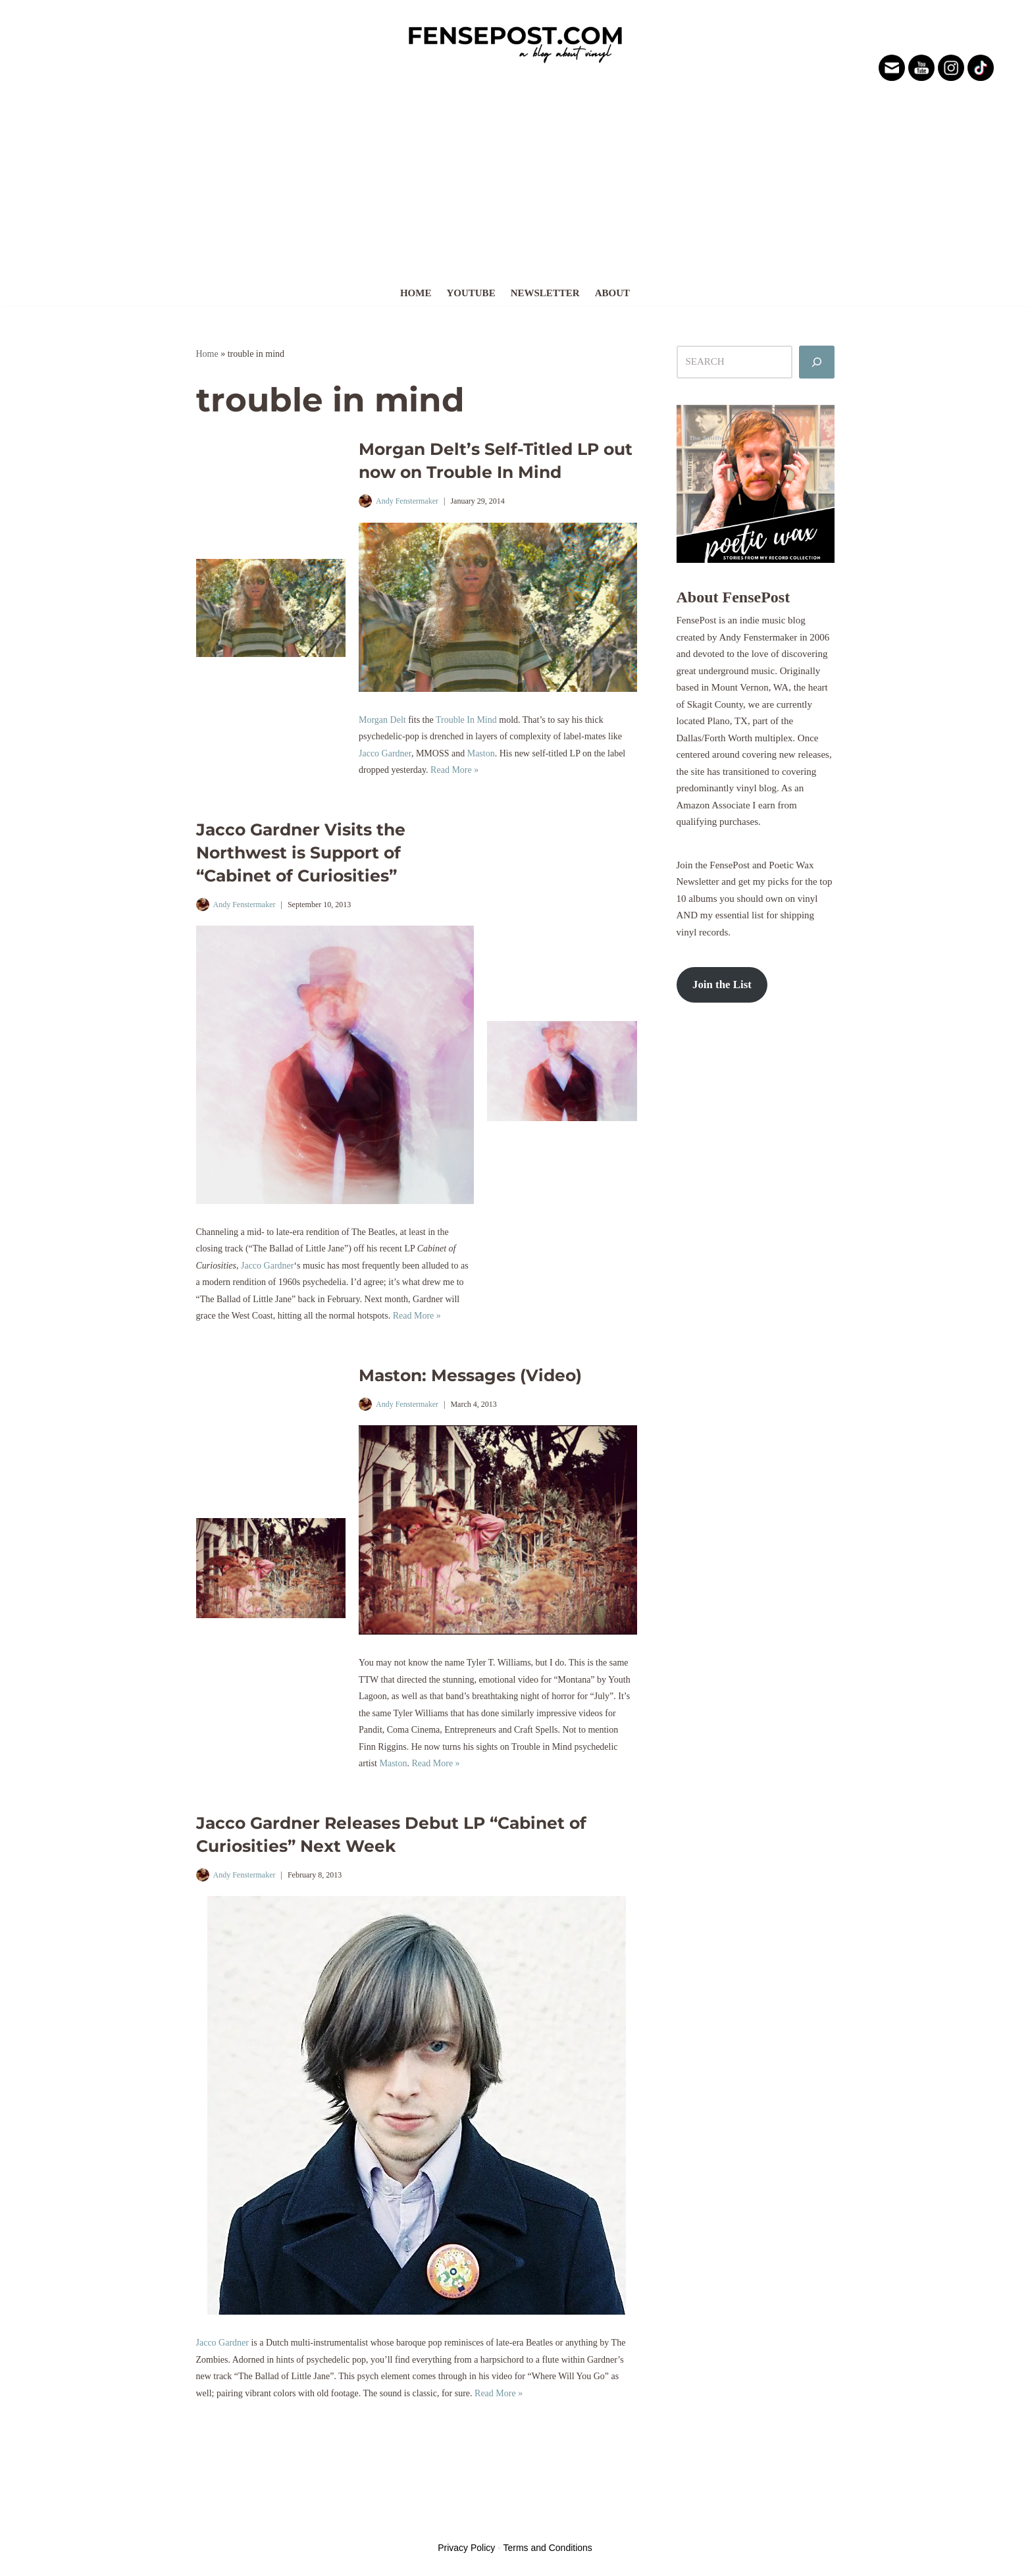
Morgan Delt (382, 720)
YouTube (470, 293)
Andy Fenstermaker (407, 501)
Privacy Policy (466, 2547)
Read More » (454, 770)
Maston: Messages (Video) (470, 1375)
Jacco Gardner (385, 753)
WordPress (293, 2522)
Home (416, 293)
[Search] (817, 362)
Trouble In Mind (466, 720)
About (612, 293)
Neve (206, 2522)
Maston (481, 753)
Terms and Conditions (547, 2547)
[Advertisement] (515, 180)
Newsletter (545, 293)
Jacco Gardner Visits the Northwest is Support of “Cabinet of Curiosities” (300, 852)
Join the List (722, 984)
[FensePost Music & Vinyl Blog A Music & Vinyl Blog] (515, 41)
